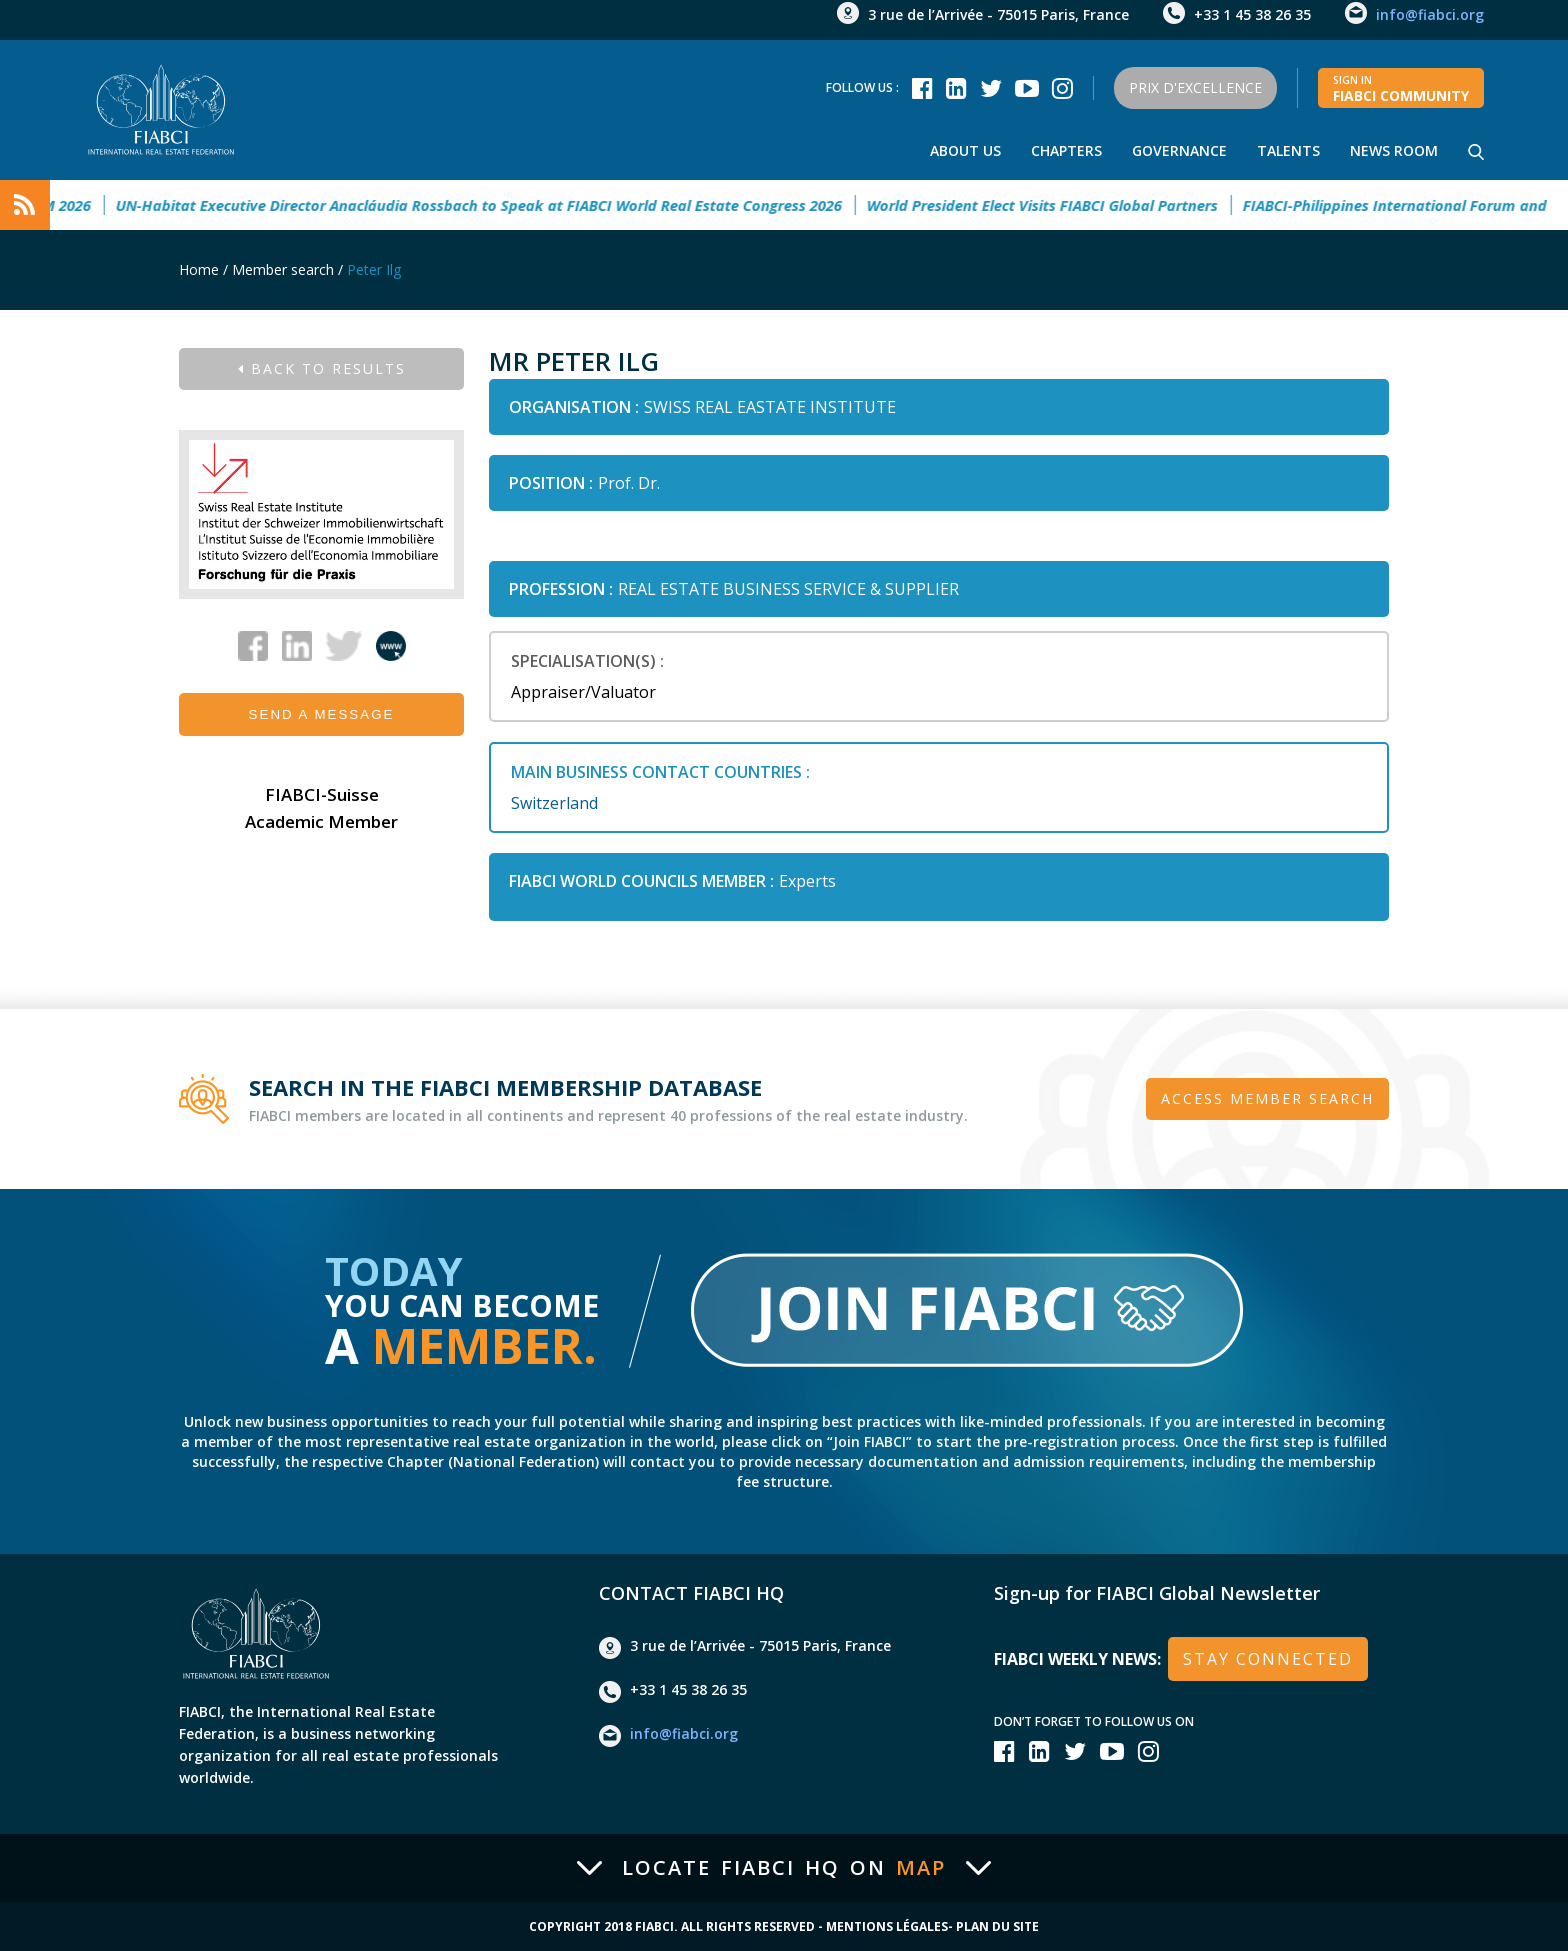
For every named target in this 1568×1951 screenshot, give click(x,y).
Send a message (322, 714)
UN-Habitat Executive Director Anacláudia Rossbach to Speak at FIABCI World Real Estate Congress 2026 (490, 205)
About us (965, 150)
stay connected (1268, 1659)
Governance (1179, 150)
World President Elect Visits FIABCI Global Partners (1053, 205)
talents (1288, 150)
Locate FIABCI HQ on (784, 1868)
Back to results (322, 368)
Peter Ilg (374, 269)
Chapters (1066, 150)
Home (199, 269)
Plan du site (997, 1927)
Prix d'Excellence (1195, 87)
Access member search (1267, 1098)
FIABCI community (1401, 89)
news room (1394, 150)
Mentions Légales (887, 1927)
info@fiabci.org (1430, 14)
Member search (283, 269)
